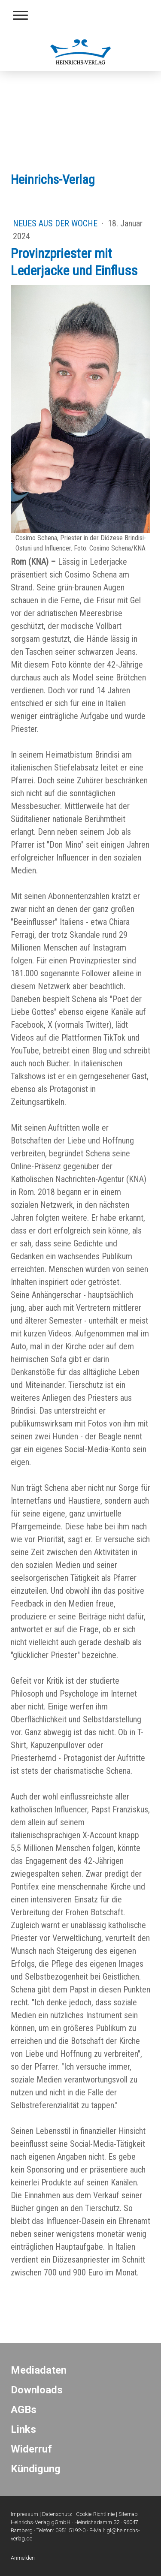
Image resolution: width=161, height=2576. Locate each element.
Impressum (24, 2514)
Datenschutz (57, 2514)
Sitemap (128, 2514)
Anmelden (23, 2558)
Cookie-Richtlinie (95, 2514)
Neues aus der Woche (56, 223)
